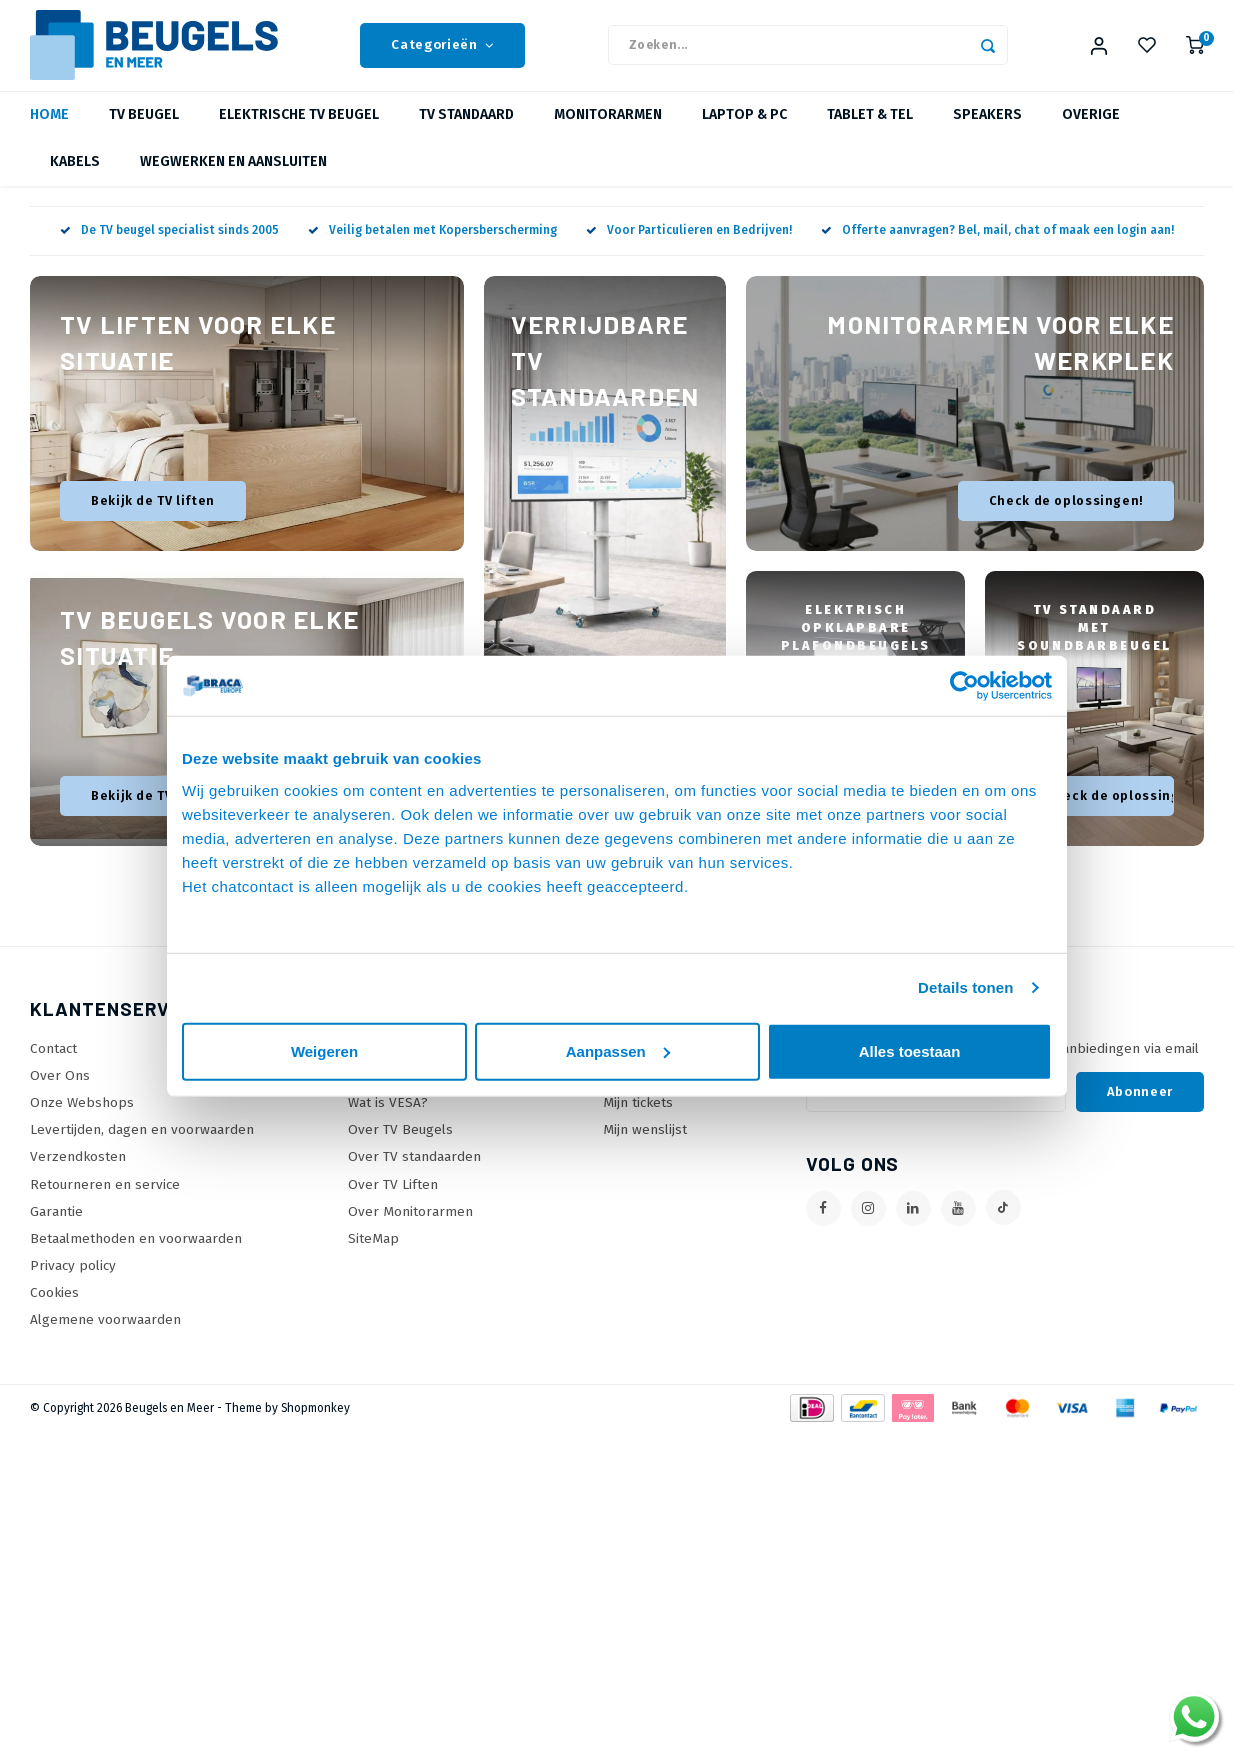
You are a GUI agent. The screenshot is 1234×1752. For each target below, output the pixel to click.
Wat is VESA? (388, 1121)
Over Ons (60, 1094)
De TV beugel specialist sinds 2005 (169, 250)
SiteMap (373, 1257)
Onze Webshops (82, 1121)
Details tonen (965, 987)
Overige (1091, 134)
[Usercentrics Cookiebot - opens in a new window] (964, 686)
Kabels (75, 181)
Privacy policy (73, 1284)
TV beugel (144, 134)
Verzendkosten (78, 1176)
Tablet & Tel (870, 134)
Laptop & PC (744, 134)
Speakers (987, 134)
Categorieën (442, 55)
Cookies (54, 1311)
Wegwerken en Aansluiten (233, 181)
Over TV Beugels (400, 1148)
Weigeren (324, 1050)
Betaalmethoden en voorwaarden (136, 1257)
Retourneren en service (105, 1203)
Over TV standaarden (414, 1176)
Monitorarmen (608, 134)
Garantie (56, 1230)
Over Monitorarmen (410, 1230)
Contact (53, 1067)
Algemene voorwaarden (105, 1339)
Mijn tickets (638, 1121)
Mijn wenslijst (645, 1148)
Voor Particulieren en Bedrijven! (689, 250)
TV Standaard (466, 134)
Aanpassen (618, 1050)
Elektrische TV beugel (299, 134)
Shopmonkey (315, 1427)
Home (49, 134)
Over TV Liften (393, 1203)
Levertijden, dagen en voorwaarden (142, 1148)
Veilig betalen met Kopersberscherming (432, 250)
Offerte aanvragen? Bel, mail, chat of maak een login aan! (997, 250)
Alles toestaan (910, 1050)
